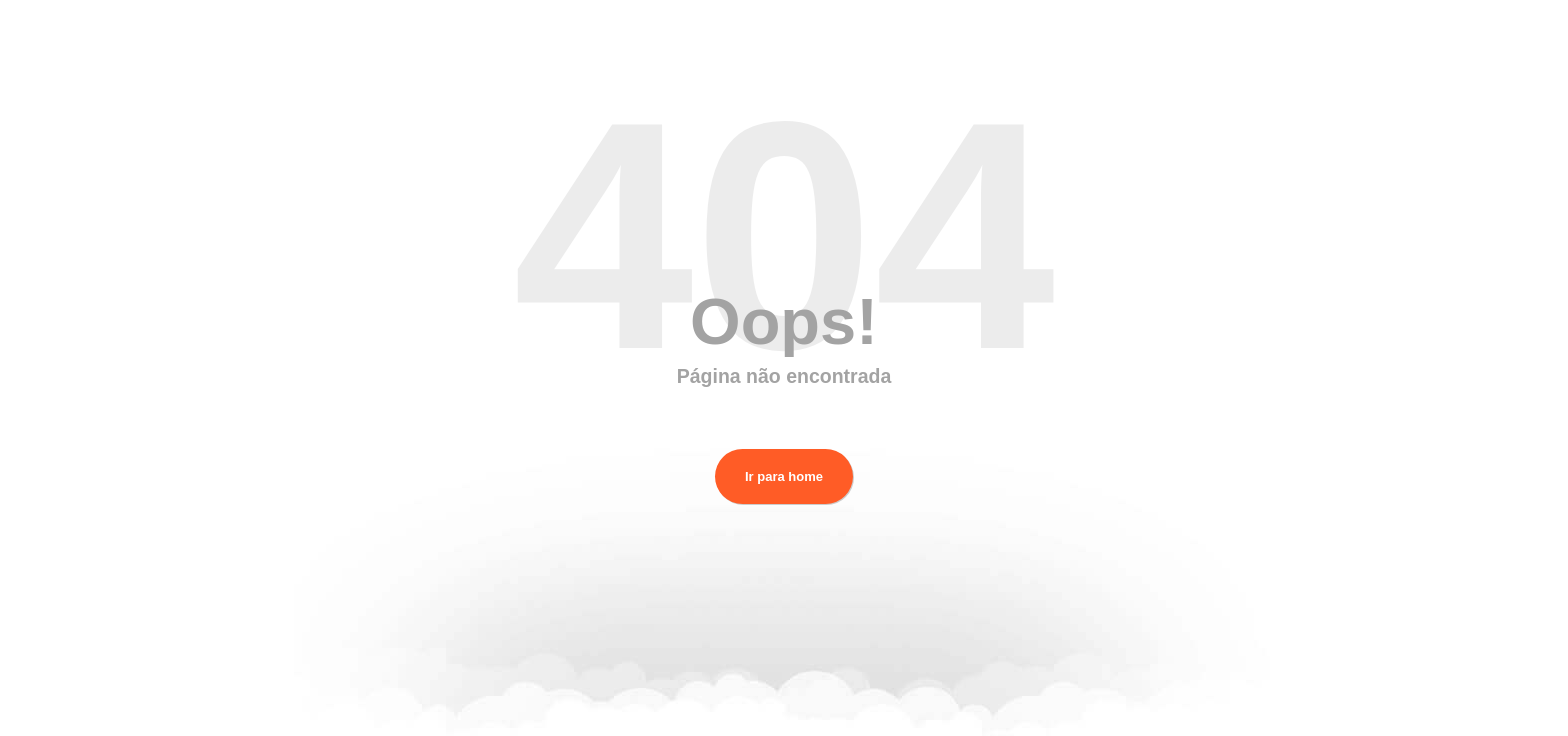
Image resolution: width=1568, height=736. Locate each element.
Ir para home (784, 476)
